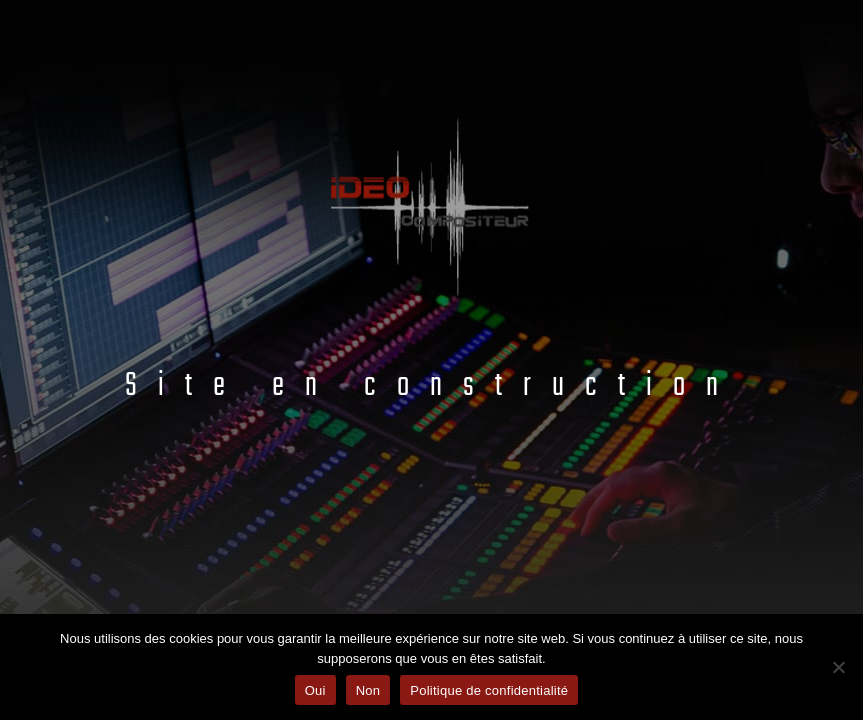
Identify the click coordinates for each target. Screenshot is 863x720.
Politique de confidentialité (489, 690)
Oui (315, 690)
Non (368, 690)
